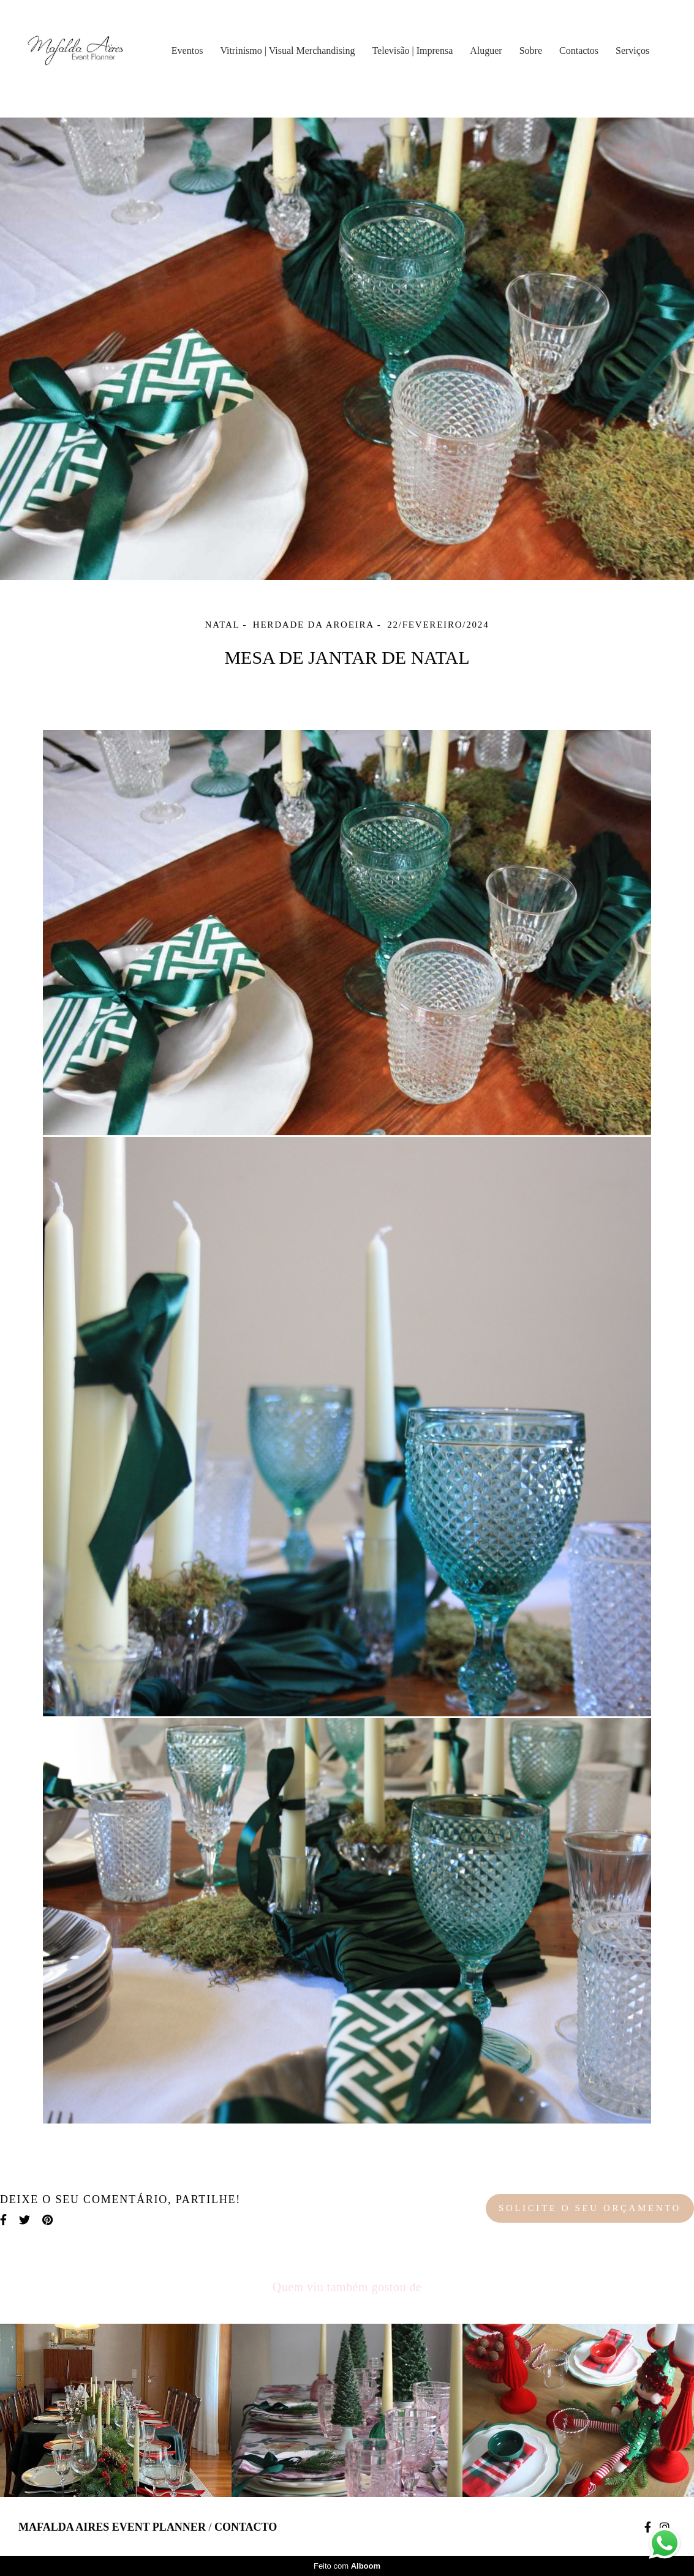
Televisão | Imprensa (412, 50)
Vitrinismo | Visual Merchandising (287, 50)
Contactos (578, 50)
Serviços (632, 50)
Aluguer (486, 50)
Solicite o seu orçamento (590, 2208)
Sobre (530, 50)
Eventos (187, 50)
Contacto (245, 2527)
